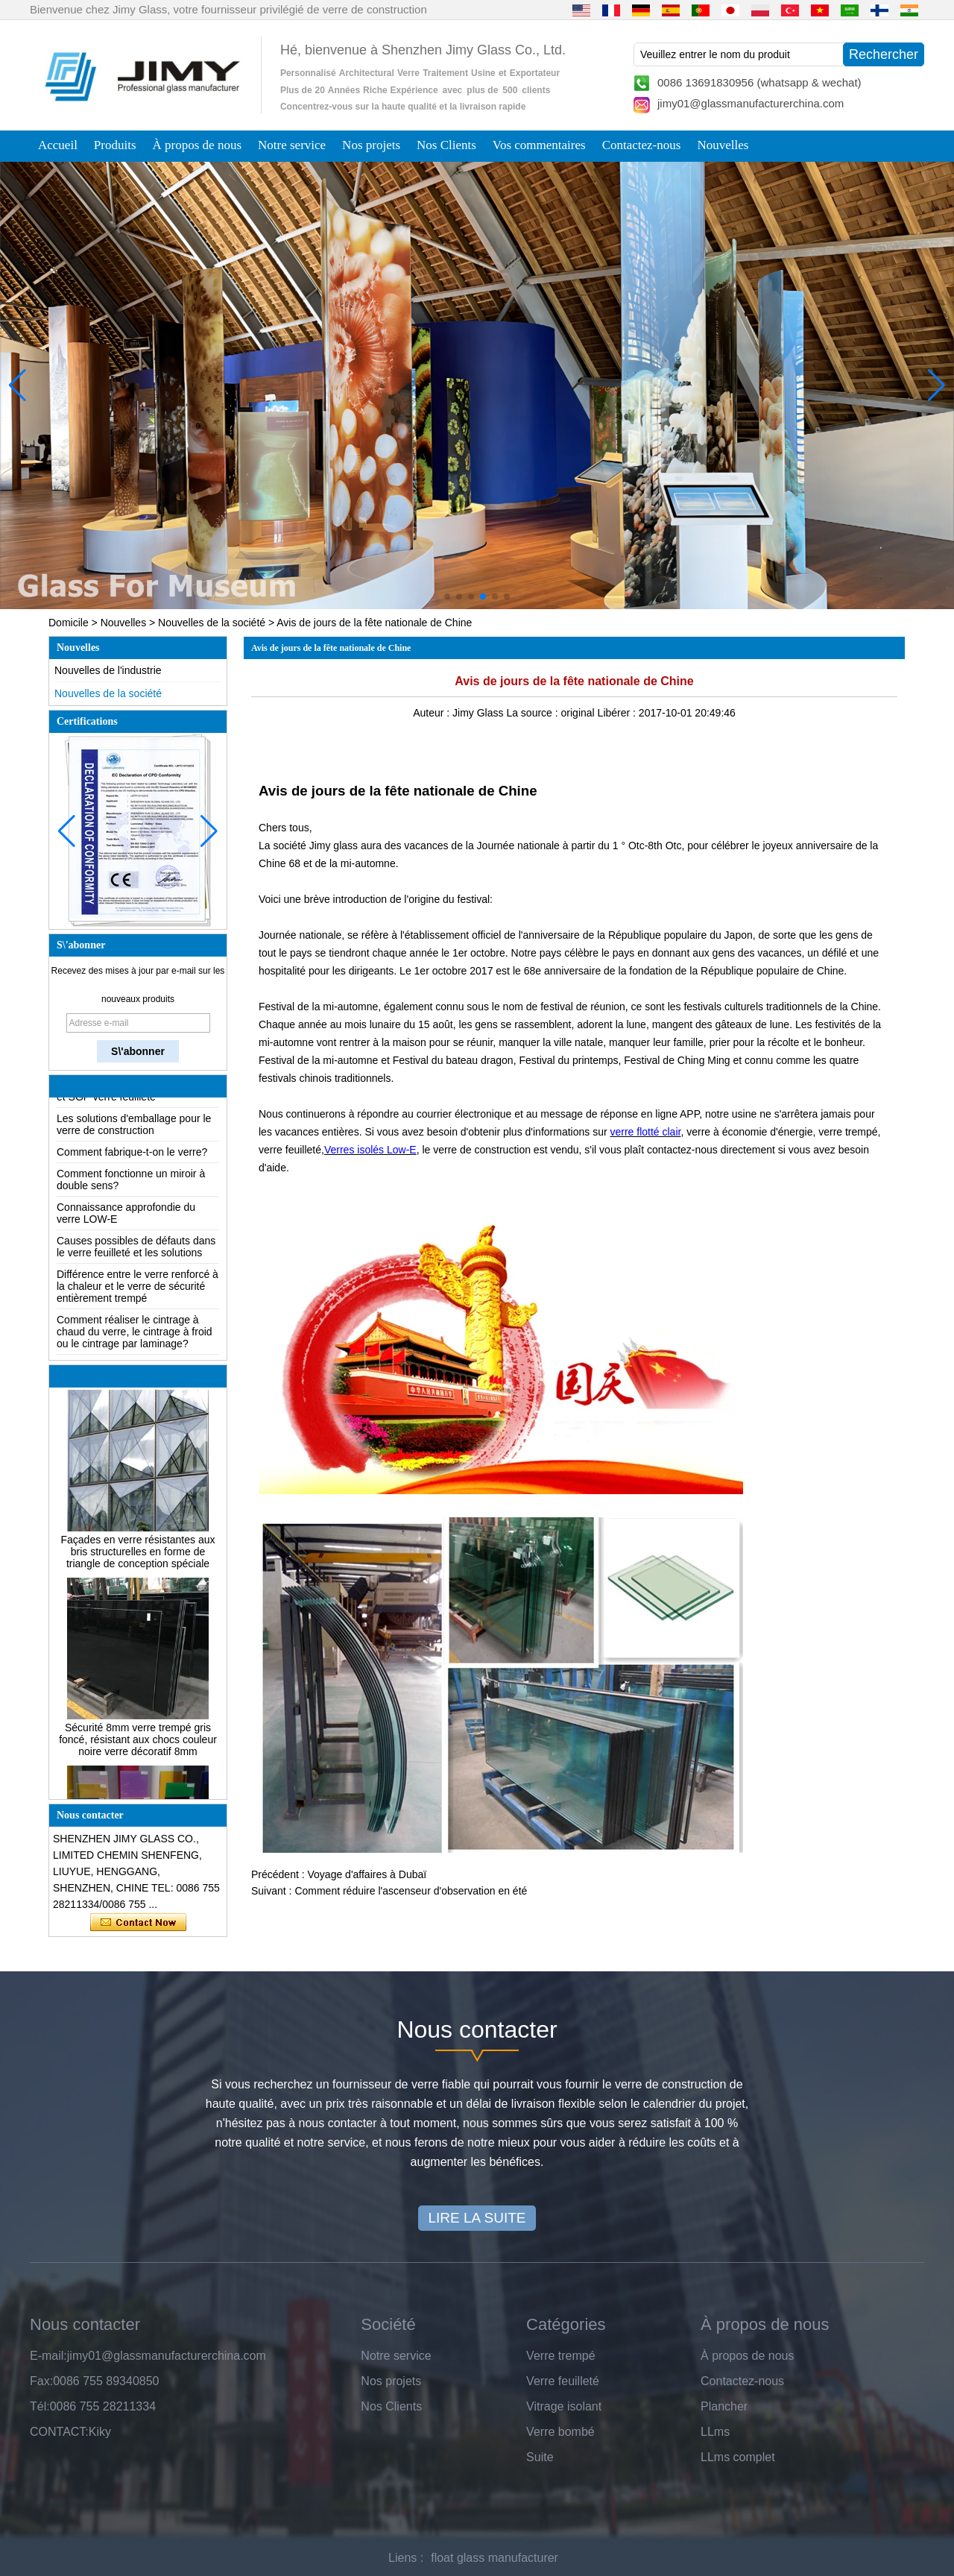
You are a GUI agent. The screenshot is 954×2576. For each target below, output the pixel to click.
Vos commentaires (539, 145)
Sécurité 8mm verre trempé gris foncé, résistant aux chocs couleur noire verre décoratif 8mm (138, 1744)
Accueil (58, 145)
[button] (447, 596)
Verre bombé (560, 2431)
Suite (539, 2457)
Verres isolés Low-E (370, 1150)
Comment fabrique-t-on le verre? (132, 1156)
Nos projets (371, 145)
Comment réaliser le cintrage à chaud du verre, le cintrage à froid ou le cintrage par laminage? (134, 1336)
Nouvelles (722, 145)
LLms (715, 2431)
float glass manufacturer (494, 2557)
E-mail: (48, 2355)
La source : (533, 713)
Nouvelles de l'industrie (108, 670)
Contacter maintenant (138, 1923)
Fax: (41, 2381)
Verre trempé (560, 2355)
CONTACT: (59, 2431)
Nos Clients (446, 145)
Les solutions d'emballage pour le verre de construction (134, 1129)
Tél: (40, 2406)
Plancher (724, 2406)
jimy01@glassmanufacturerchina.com (750, 103)
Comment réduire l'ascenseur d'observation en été (410, 1891)
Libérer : (618, 713)
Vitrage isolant (563, 2406)
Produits (115, 145)
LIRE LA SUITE (477, 2218)
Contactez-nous (641, 145)
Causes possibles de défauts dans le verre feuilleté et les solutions (136, 1251)
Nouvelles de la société (211, 623)
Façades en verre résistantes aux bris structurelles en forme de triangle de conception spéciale (138, 1556)
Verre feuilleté (562, 2381)
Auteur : (432, 713)
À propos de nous (197, 145)
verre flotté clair (645, 1132)
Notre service (292, 145)
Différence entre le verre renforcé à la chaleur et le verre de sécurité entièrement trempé (137, 1291)
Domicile (68, 623)
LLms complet (738, 2457)
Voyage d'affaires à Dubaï (367, 1874)
